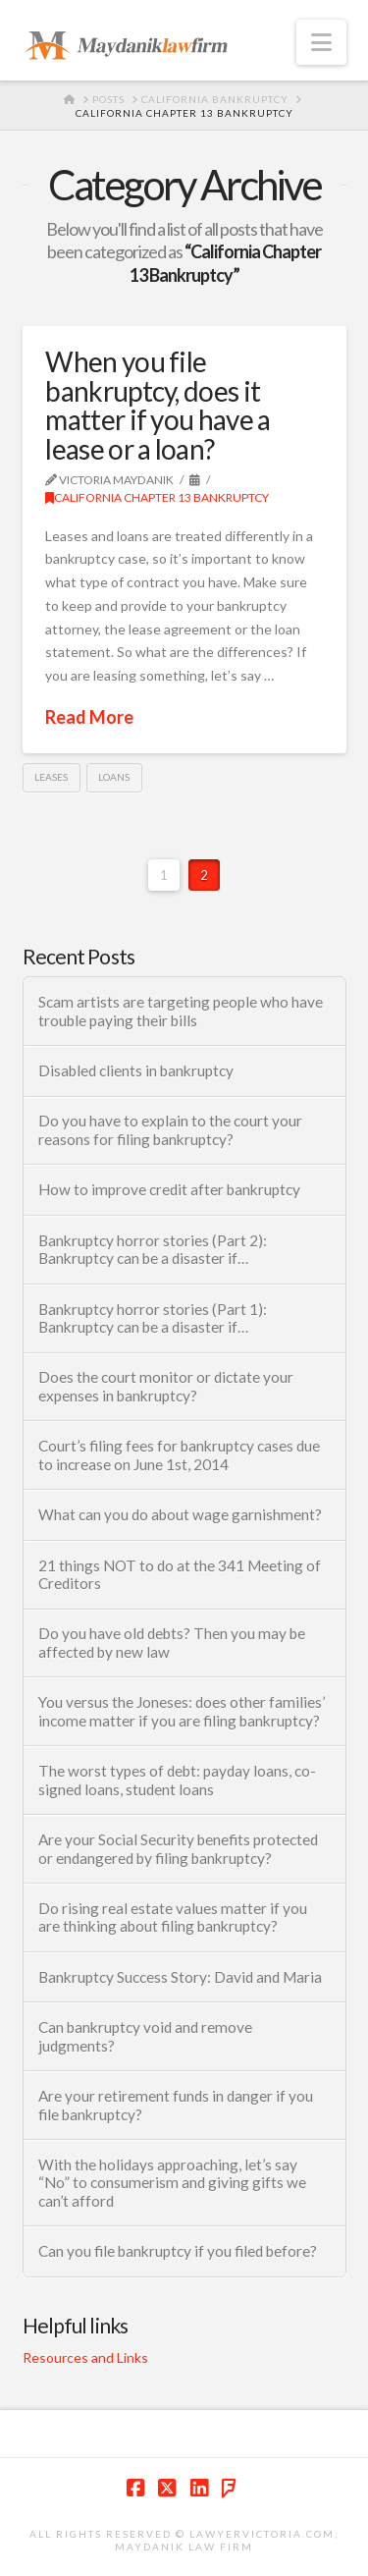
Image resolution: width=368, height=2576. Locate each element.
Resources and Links (85, 2357)
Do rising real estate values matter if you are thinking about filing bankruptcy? (172, 1917)
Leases (51, 777)
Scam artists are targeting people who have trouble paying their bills (180, 1011)
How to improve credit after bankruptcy (169, 1189)
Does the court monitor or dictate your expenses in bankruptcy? (165, 1386)
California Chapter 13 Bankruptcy (157, 497)
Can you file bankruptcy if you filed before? (177, 2251)
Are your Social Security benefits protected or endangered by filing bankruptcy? (178, 1849)
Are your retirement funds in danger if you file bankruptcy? (175, 2105)
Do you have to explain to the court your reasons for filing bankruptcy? (170, 1130)
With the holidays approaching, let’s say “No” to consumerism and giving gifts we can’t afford (172, 2183)
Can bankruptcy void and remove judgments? (145, 2036)
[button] (321, 42)
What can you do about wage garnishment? (180, 1514)
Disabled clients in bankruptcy (136, 1070)
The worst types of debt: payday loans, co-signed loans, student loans (177, 1780)
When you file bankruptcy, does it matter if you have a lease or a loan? (157, 405)
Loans (114, 777)
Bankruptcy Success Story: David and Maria (180, 1977)
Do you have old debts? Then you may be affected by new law (171, 1642)
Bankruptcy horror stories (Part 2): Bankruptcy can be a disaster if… (152, 1250)
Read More (89, 717)
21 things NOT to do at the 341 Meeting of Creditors (179, 1575)
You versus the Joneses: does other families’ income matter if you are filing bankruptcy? (181, 1711)
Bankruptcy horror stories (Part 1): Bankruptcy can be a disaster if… (152, 1318)
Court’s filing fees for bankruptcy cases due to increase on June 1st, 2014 (179, 1455)
